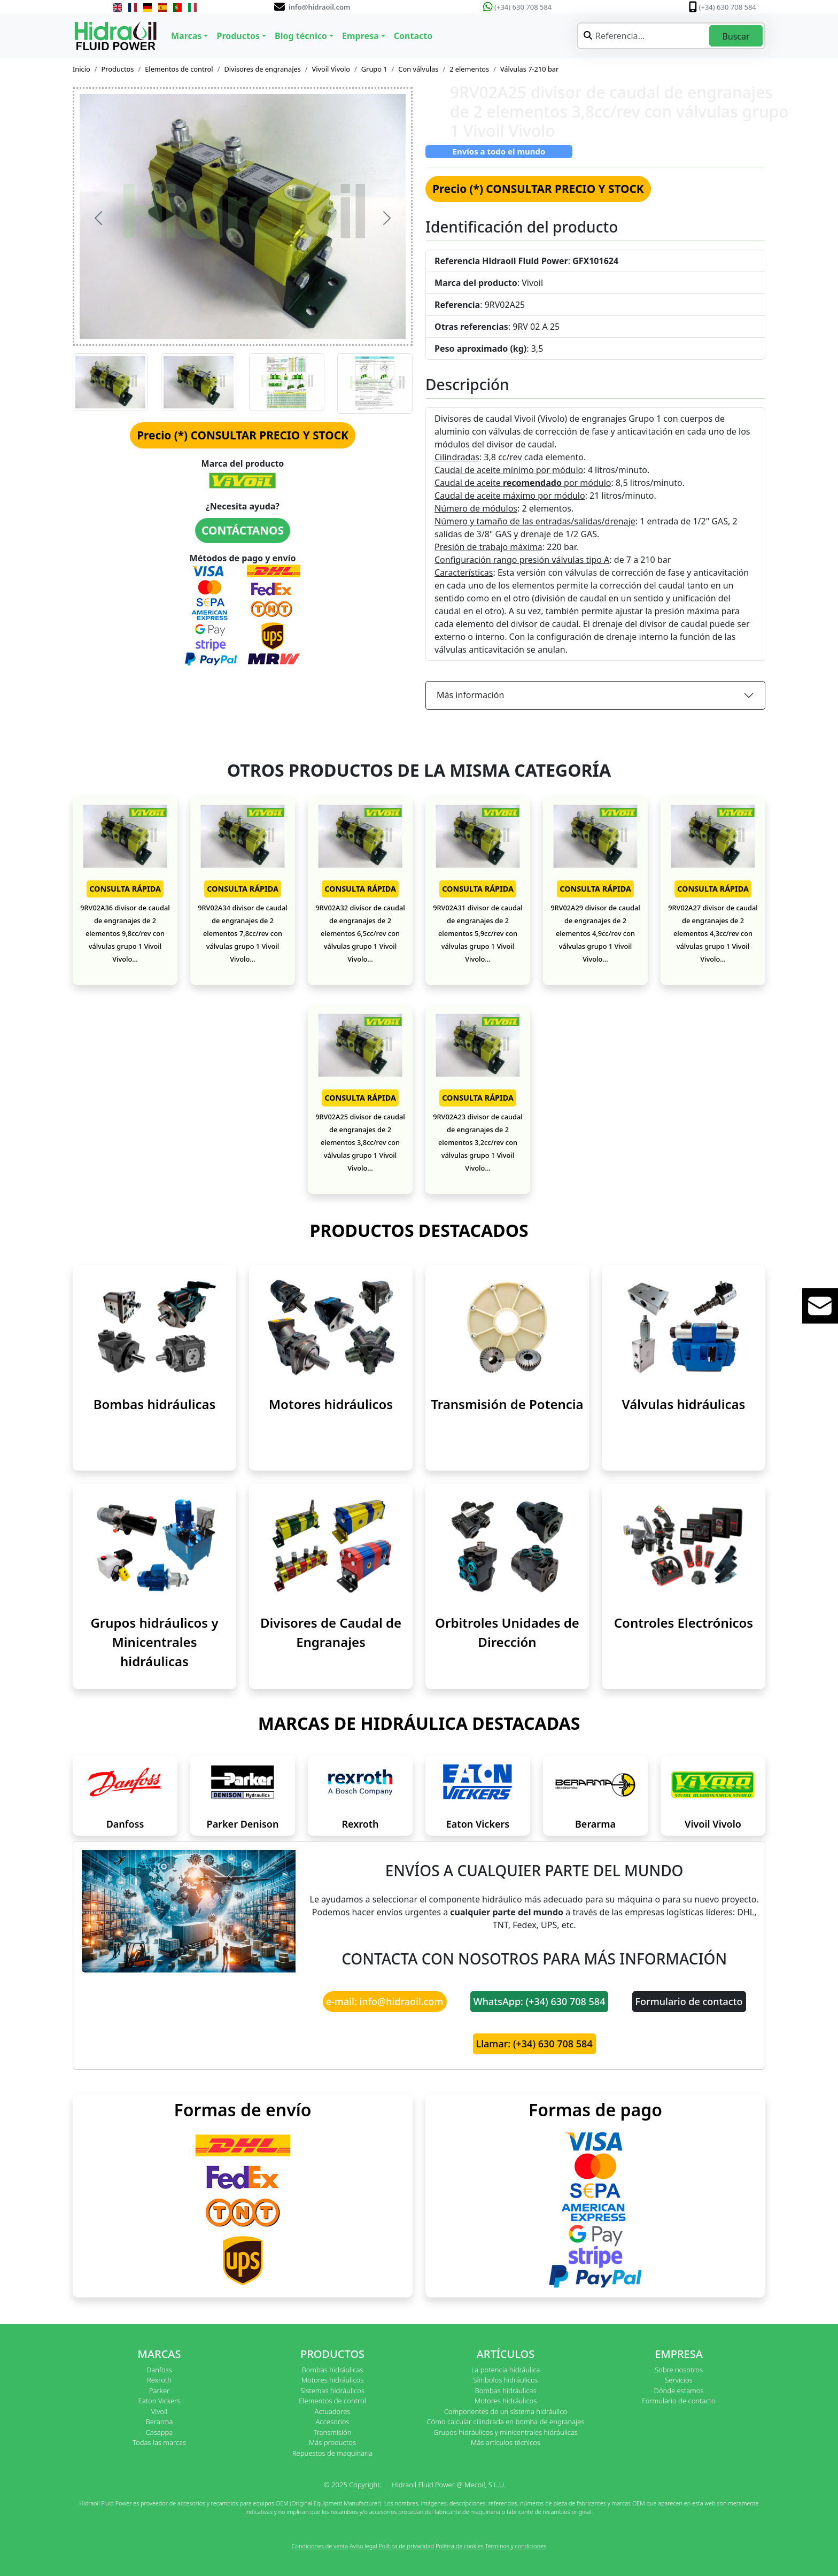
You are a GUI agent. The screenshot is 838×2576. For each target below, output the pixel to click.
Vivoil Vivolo (331, 69)
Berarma (595, 1823)
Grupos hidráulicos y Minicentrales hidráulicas (154, 1642)
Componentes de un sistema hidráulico (505, 2411)
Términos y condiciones (516, 2546)
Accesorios (332, 2421)
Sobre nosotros (679, 2369)
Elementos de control (179, 69)
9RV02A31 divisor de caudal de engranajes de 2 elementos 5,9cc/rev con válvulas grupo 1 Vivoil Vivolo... (478, 933)
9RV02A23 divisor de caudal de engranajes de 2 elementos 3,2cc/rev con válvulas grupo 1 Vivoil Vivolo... (478, 1142)
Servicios (678, 2380)
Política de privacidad (406, 2546)
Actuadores (333, 2411)
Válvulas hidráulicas (684, 1404)
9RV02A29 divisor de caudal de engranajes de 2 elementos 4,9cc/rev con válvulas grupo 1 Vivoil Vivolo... (595, 933)
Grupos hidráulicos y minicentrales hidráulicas (505, 2432)
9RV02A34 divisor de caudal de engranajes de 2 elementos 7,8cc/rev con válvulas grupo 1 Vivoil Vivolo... (243, 933)
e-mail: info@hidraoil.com (385, 2001)
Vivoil (159, 2411)
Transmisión (332, 2432)
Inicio (81, 69)
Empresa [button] (360, 36)
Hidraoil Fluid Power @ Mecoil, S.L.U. (449, 2484)
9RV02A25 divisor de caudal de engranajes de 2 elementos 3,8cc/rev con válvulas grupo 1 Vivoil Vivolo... (360, 1142)
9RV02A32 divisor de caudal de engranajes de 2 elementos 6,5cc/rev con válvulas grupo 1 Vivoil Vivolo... (360, 933)
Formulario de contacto (689, 2001)
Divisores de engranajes (262, 69)
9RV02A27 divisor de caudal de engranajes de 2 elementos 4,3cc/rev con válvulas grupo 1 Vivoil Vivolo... (713, 933)
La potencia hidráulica (505, 2369)
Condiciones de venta (320, 2546)
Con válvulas (418, 69)
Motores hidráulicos (331, 1404)
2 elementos (469, 69)
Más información (470, 695)
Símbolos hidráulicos (505, 2380)
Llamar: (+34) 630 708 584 (534, 2043)
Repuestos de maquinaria (332, 2453)
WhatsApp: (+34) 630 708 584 (540, 2001)
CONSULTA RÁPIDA (125, 889)
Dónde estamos (678, 2390)
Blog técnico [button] (301, 36)
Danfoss (125, 1823)
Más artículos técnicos (505, 2442)
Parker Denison (243, 1823)
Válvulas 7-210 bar (529, 69)
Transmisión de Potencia (507, 1404)
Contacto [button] (413, 36)
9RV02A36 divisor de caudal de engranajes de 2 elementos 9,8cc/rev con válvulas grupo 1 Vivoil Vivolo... (125, 933)
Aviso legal (363, 2546)
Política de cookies (460, 2546)
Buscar (735, 36)
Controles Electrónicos (683, 1622)
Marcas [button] (186, 36)
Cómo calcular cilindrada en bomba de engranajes (505, 2421)
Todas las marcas (159, 2442)
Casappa (159, 2432)
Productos (118, 69)
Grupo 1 (374, 69)
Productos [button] (238, 36)
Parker (159, 2390)
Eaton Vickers (477, 1823)
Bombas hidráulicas (155, 1404)
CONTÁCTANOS (242, 530)
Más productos (332, 2442)
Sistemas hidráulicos (332, 2390)
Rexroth (360, 1823)
